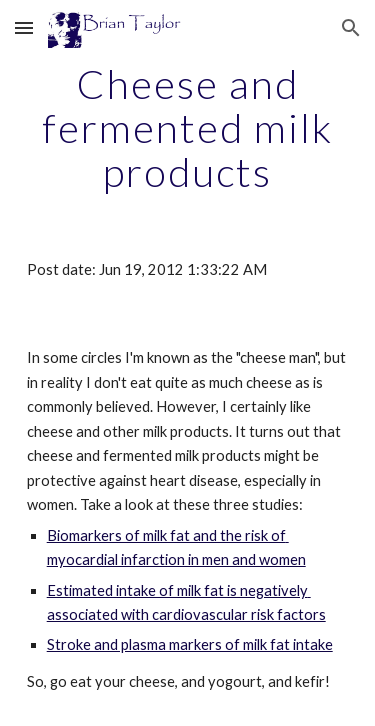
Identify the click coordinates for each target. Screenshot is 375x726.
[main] (188, 128)
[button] (24, 27)
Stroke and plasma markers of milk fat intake (190, 644)
